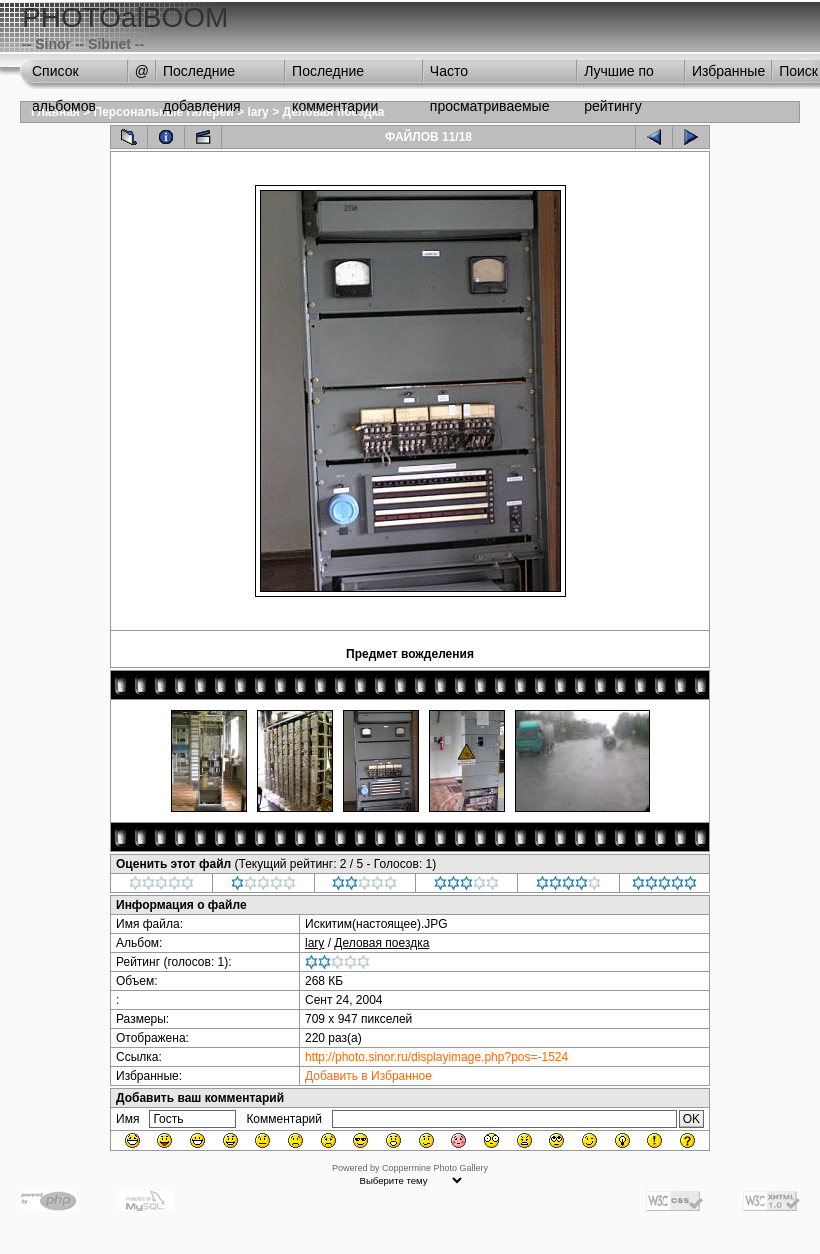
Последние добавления (202, 76)
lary (257, 112)
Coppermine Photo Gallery (435, 1168)
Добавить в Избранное (368, 1076)
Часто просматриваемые (490, 76)
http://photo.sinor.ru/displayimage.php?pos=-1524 (436, 1057)
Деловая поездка (381, 943)
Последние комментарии (335, 76)
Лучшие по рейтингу (619, 76)
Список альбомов (64, 76)
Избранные (728, 71)
